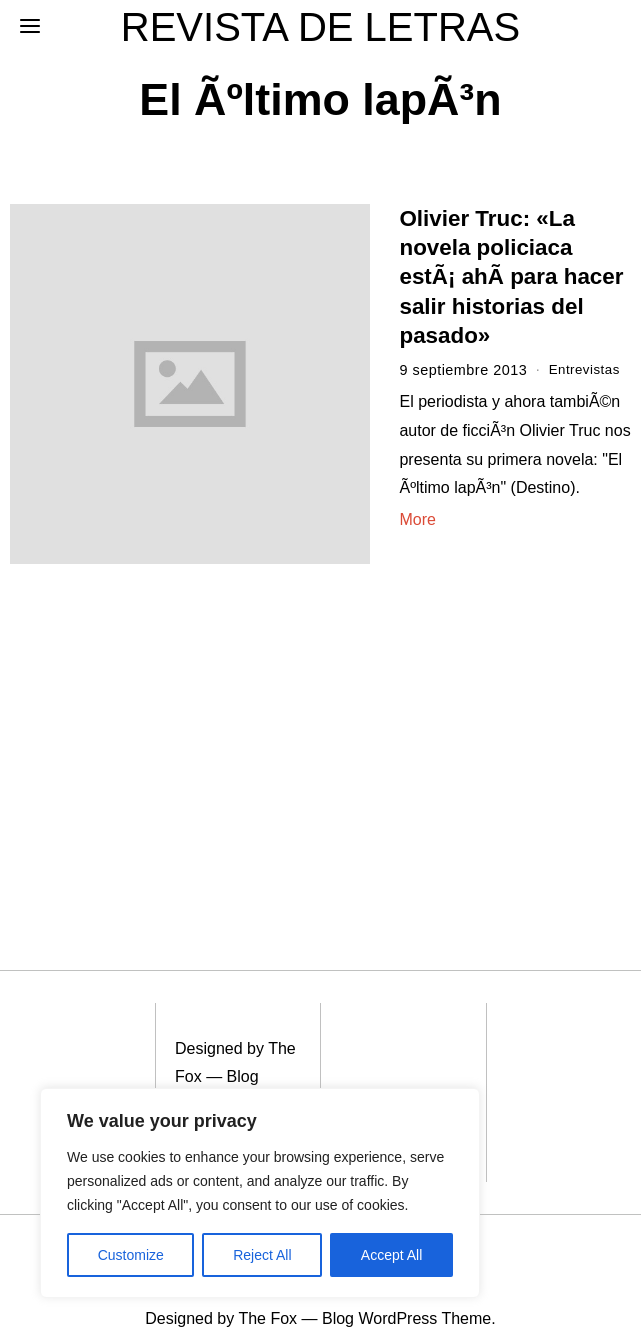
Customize (131, 1255)
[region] (260, 1193)
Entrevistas (587, 370)
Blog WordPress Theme (217, 1078)
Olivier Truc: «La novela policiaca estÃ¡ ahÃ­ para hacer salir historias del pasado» (511, 277)
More (417, 519)
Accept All (391, 1255)
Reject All (262, 1255)
